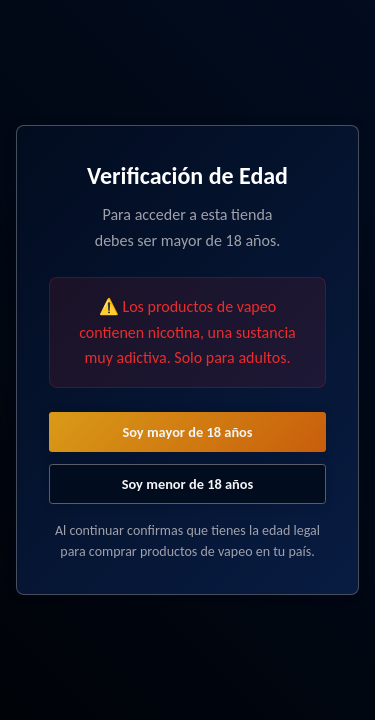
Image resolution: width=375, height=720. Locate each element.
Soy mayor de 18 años (187, 432)
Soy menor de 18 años (188, 484)
